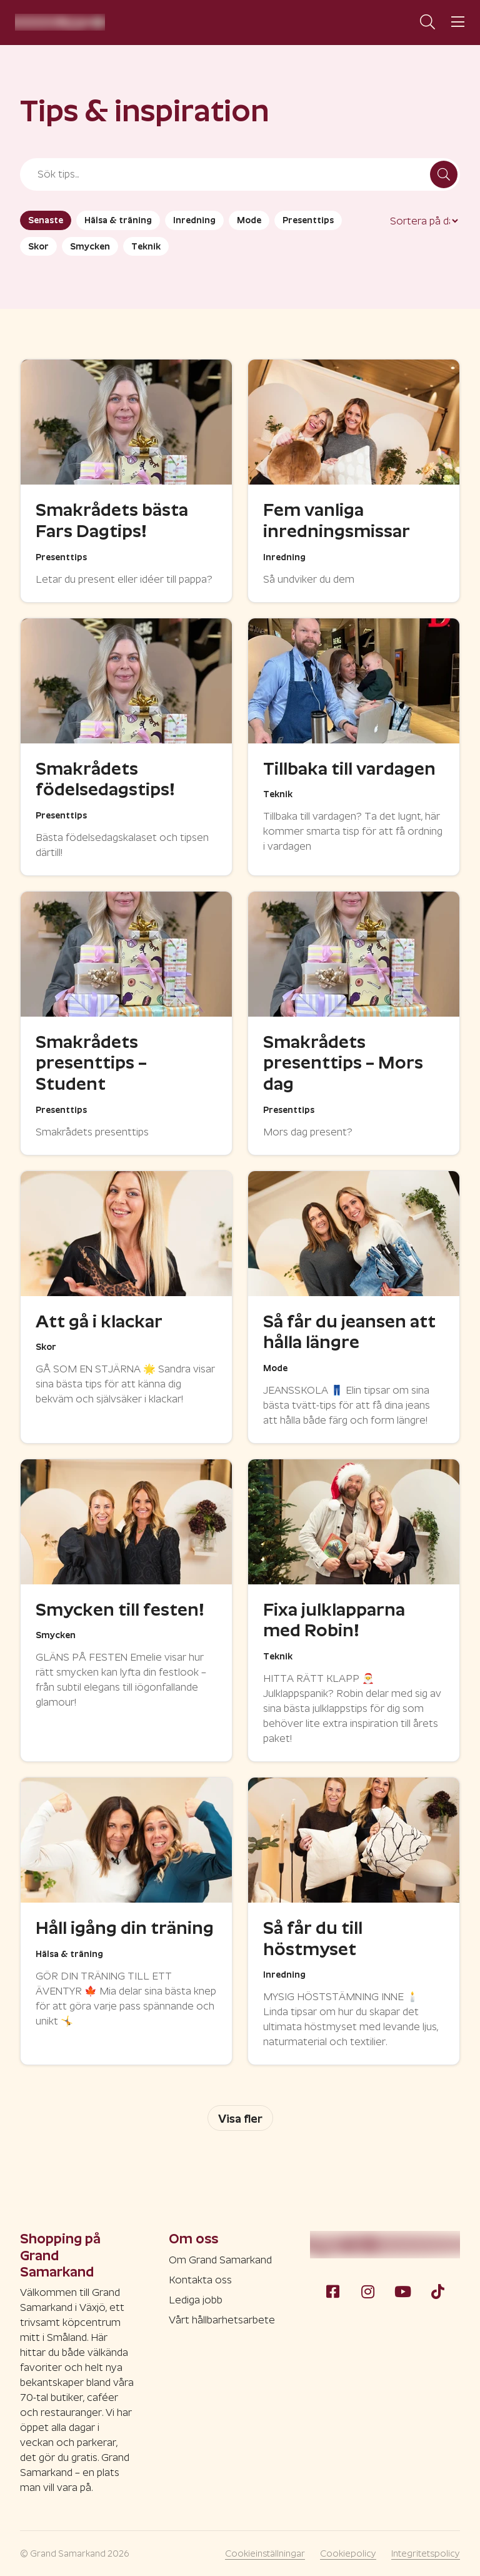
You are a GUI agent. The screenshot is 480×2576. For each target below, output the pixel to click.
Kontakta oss (200, 2280)
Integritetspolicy (425, 2553)
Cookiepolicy (348, 2553)
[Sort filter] (424, 221)
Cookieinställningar (265, 2553)
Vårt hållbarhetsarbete (222, 2320)
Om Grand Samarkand (220, 2260)
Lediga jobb (195, 2300)
